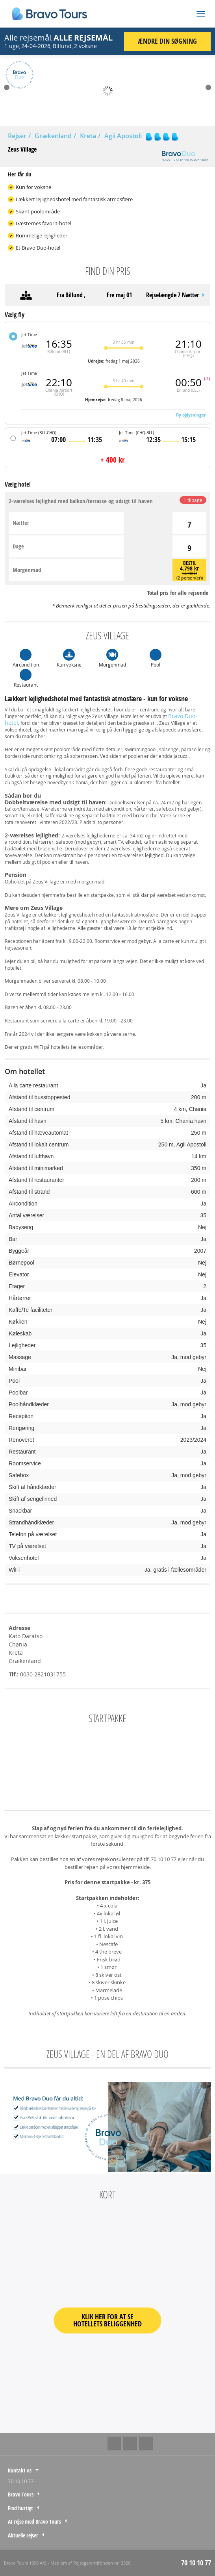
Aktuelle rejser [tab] (23, 2535)
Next (208, 87)
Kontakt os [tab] (20, 2470)
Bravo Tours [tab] (20, 2494)
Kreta (88, 135)
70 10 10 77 (20, 2481)
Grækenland (53, 135)
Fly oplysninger (191, 415)
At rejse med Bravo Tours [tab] (34, 2521)
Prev (6, 87)
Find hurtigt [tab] (20, 2508)
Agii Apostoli (123, 135)
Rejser (17, 135)
